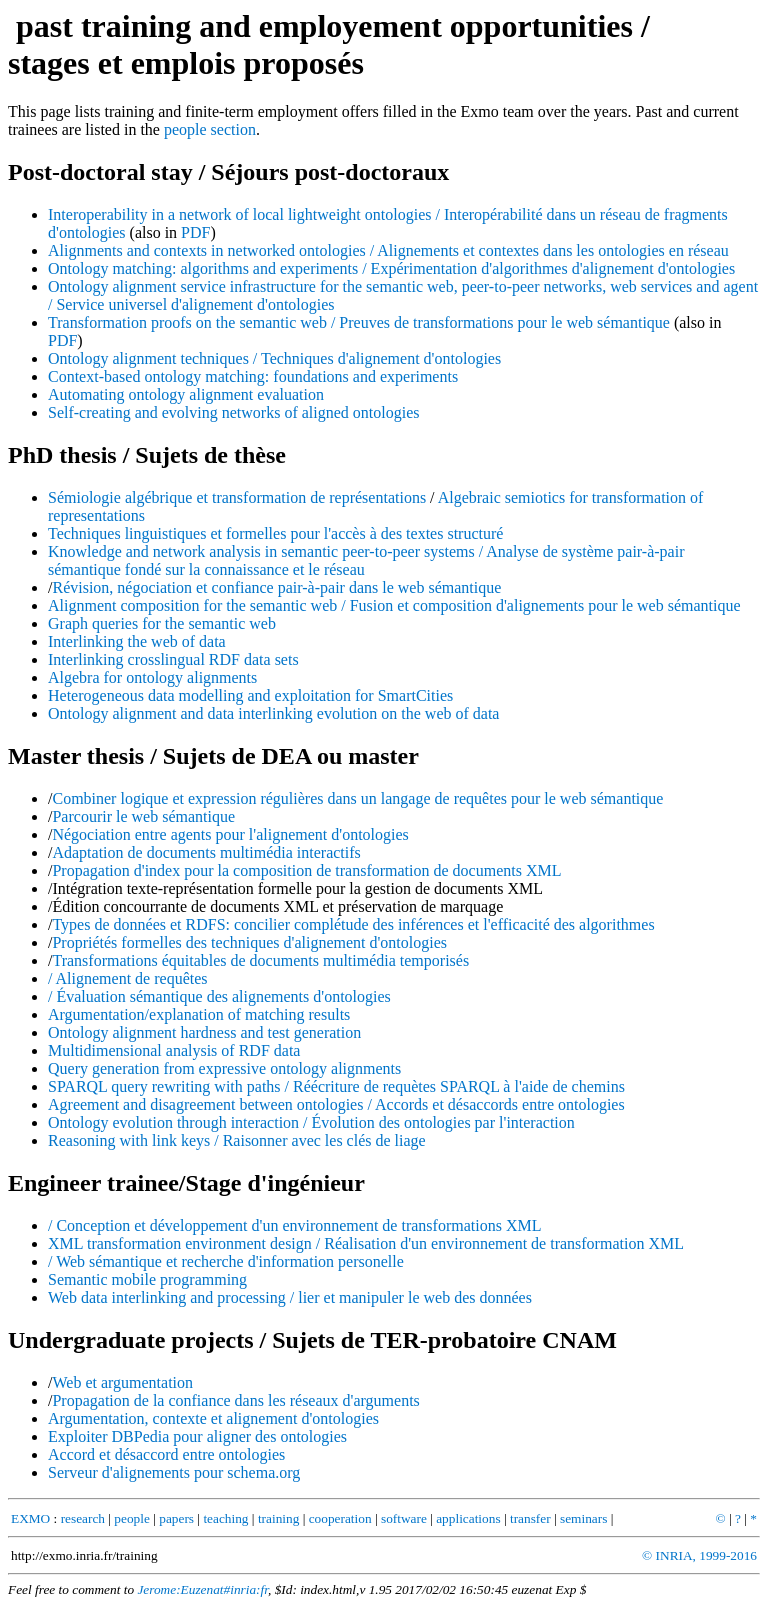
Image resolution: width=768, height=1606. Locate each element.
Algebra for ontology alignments (152, 677)
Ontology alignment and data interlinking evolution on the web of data (273, 713)
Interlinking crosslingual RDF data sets (173, 659)
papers (176, 1518)
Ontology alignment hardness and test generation (204, 1032)
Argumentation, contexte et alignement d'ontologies (213, 1418)
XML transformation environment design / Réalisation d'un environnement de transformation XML (366, 1243)
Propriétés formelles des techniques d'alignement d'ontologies (249, 942)
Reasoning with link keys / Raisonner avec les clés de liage (237, 1140)
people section (210, 129)
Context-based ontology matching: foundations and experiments (253, 376)
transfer (530, 1518)
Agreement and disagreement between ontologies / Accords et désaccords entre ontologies (336, 1104)
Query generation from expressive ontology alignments (224, 1068)
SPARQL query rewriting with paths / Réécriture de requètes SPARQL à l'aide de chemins (336, 1086)
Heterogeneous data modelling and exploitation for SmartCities (250, 695)
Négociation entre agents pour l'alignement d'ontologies (230, 834)
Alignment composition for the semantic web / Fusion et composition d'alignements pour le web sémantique (394, 605)
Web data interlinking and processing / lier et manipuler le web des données (290, 1297)
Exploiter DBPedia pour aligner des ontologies (197, 1436)
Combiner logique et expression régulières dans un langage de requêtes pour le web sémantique (357, 798)
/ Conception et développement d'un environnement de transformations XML (294, 1225)
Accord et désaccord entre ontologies (166, 1454)
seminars (583, 1518)
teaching (225, 1518)
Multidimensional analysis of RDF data (174, 1050)
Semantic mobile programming (147, 1279)
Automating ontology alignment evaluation (186, 394)
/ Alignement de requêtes (128, 978)
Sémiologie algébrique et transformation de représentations (237, 497)
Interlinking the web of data (137, 641)
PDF (195, 232)
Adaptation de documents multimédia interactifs (206, 852)
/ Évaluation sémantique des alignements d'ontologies (219, 996)
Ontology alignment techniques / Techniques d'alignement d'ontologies (274, 358)
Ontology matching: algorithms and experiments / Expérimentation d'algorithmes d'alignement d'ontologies (391, 268)
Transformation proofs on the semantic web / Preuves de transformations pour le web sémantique (359, 322)
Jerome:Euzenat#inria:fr (202, 1589)
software (404, 1518)
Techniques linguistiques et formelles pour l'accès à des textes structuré (275, 533)
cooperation (340, 1518)
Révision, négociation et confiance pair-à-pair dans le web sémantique (276, 587)
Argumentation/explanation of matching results (199, 1014)
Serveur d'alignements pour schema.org (174, 1472)
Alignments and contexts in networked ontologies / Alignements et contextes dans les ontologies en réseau (388, 250)
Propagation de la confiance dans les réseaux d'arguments (235, 1400)
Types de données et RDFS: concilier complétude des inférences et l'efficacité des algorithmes (353, 924)
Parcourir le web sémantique (143, 816)
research (83, 1518)
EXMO (30, 1518)
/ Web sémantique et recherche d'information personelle (226, 1261)
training (278, 1518)
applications (468, 1518)
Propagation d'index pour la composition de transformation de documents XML (306, 870)
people (132, 1518)
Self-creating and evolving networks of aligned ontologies (233, 412)
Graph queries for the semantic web (162, 623)
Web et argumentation (122, 1382)
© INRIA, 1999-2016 (699, 1555)
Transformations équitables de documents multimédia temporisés (260, 960)
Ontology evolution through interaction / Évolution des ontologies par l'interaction (311, 1122)
